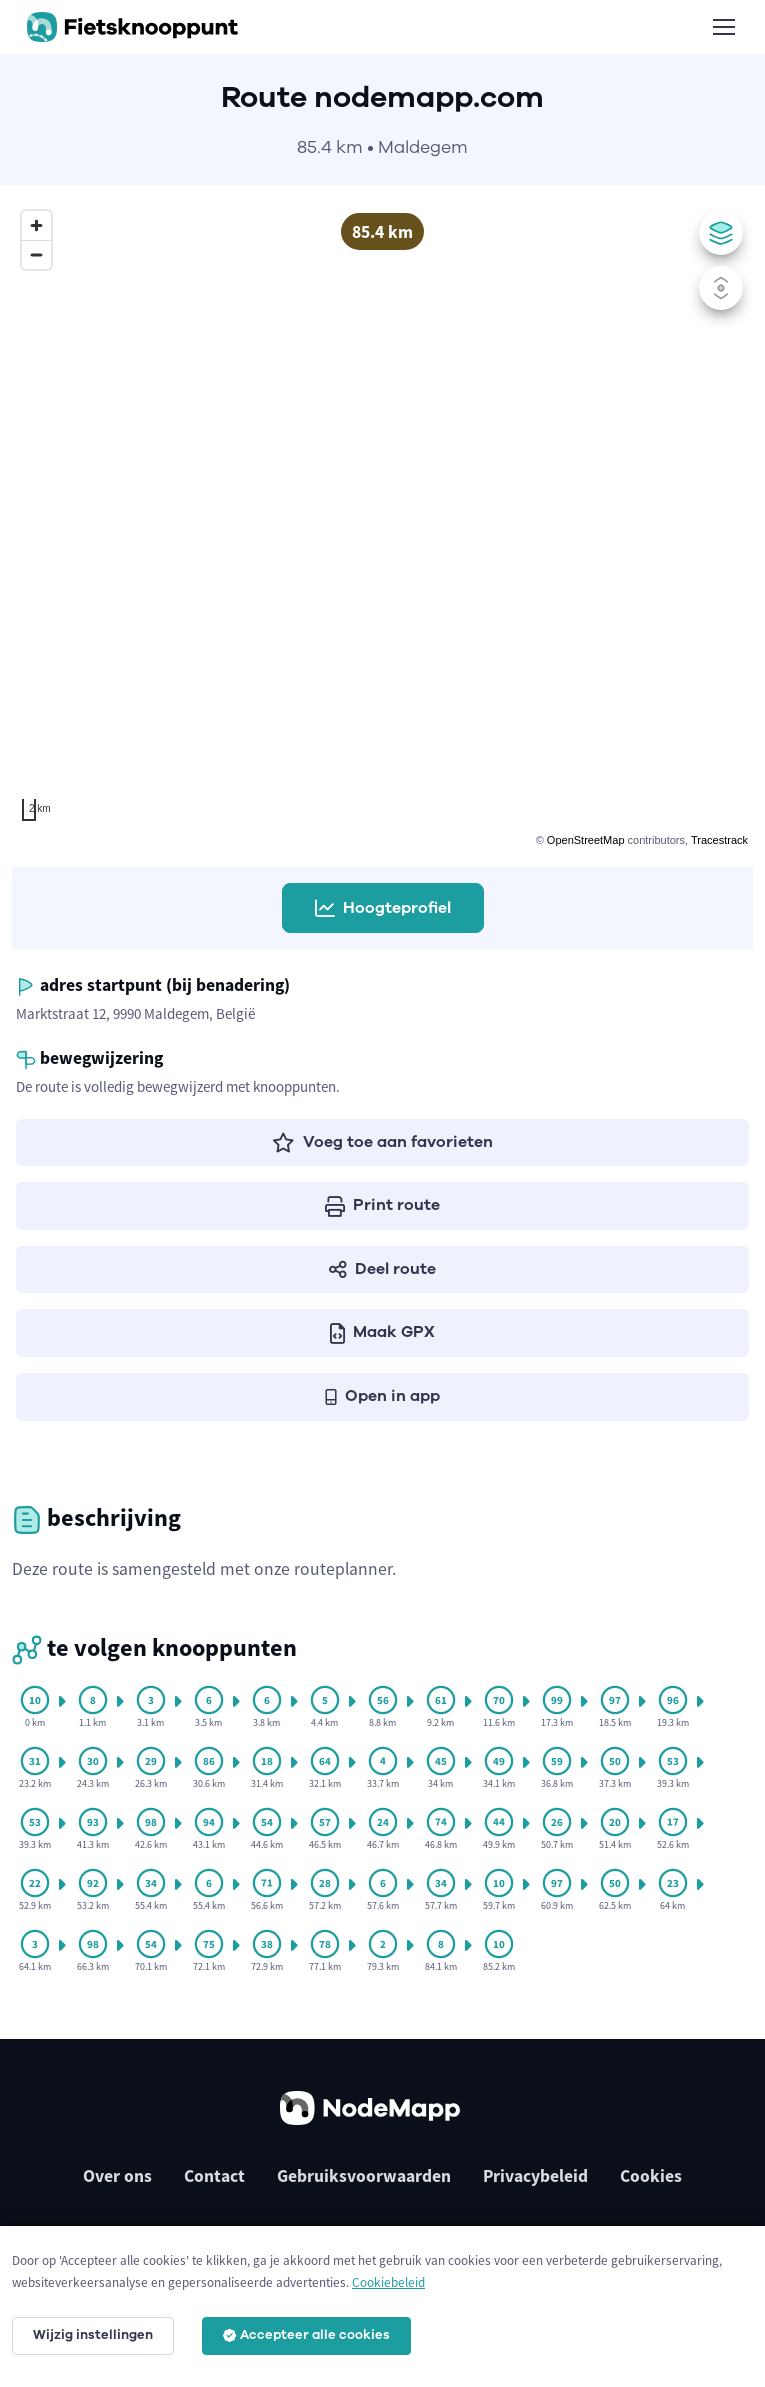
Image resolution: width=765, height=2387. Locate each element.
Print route (382, 1205)
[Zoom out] (36, 254)
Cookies (651, 2176)
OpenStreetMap (586, 840)
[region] (382, 526)
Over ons (117, 2176)
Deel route (382, 1269)
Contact (214, 2176)
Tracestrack (719, 840)
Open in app (382, 1396)
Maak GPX (382, 1332)
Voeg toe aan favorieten (382, 1142)
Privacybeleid (535, 2176)
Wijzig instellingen (93, 2335)
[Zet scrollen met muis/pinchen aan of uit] (721, 288)
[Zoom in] (36, 225)
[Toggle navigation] (723, 27)
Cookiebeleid (388, 2282)
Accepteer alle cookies (306, 2335)
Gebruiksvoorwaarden (364, 2176)
